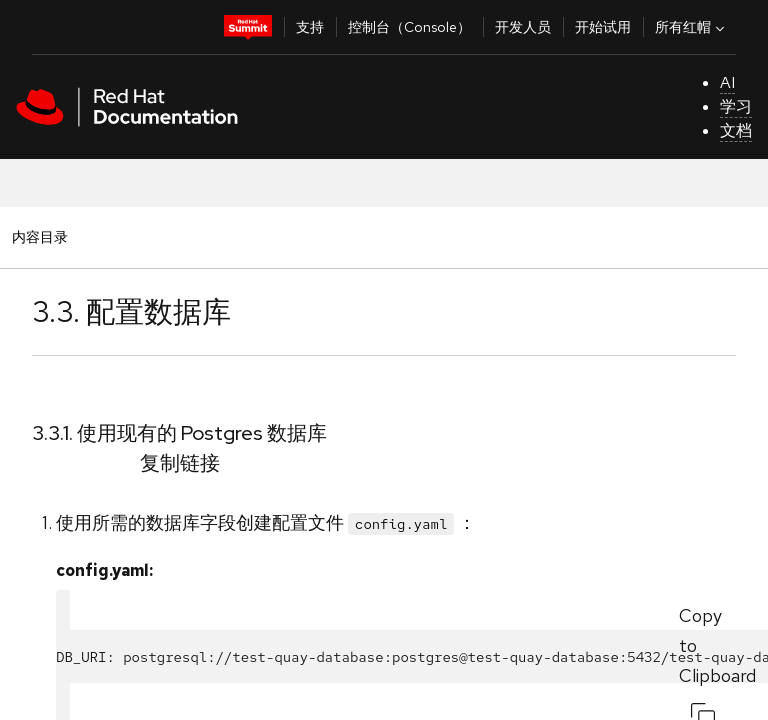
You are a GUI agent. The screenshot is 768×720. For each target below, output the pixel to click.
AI (727, 82)
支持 (310, 27)
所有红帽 (692, 27)
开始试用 (603, 27)
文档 (736, 130)
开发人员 (523, 27)
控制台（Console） (409, 27)
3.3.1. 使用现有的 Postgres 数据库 (179, 433)
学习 (736, 106)
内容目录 (39, 236)
